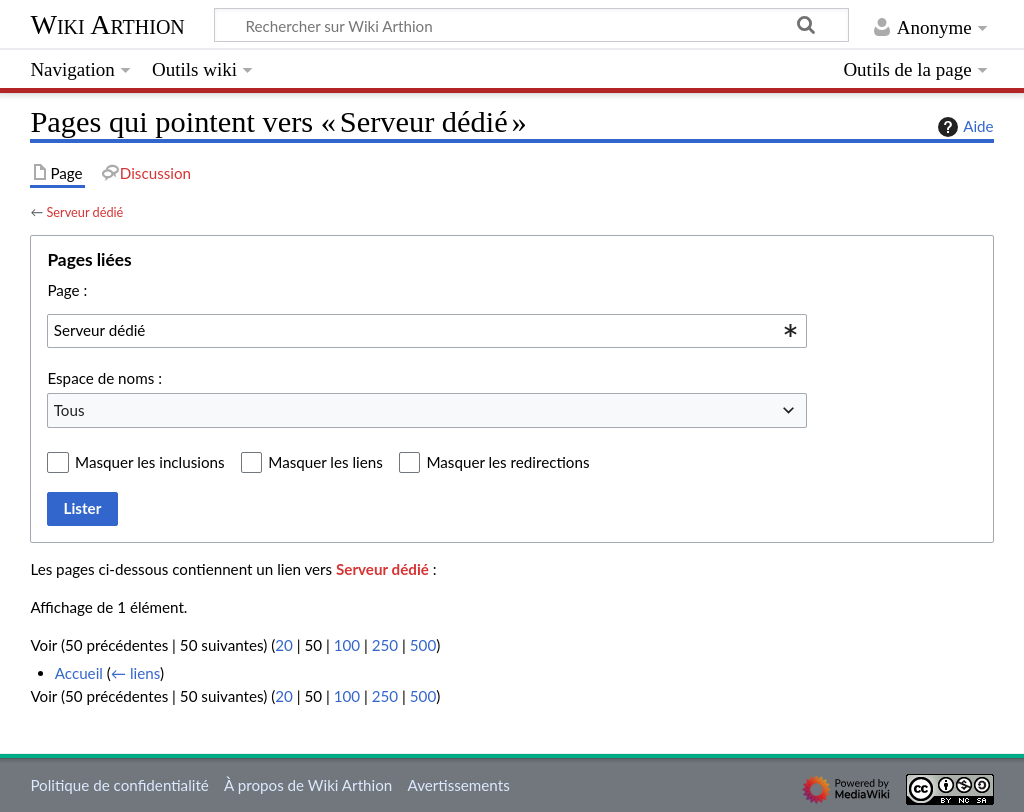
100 (347, 645)
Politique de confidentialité (119, 785)
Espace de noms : (104, 378)
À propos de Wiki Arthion (308, 785)
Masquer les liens (325, 462)
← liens (135, 673)
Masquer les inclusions (149, 462)
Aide (963, 127)
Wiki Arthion (107, 24)
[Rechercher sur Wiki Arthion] (531, 25)
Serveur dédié (84, 212)
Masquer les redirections (507, 462)
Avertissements (458, 785)
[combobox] (427, 331)
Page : (67, 290)
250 (385, 645)
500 (423, 645)
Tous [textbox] (69, 410)
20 (284, 645)
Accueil (79, 673)
